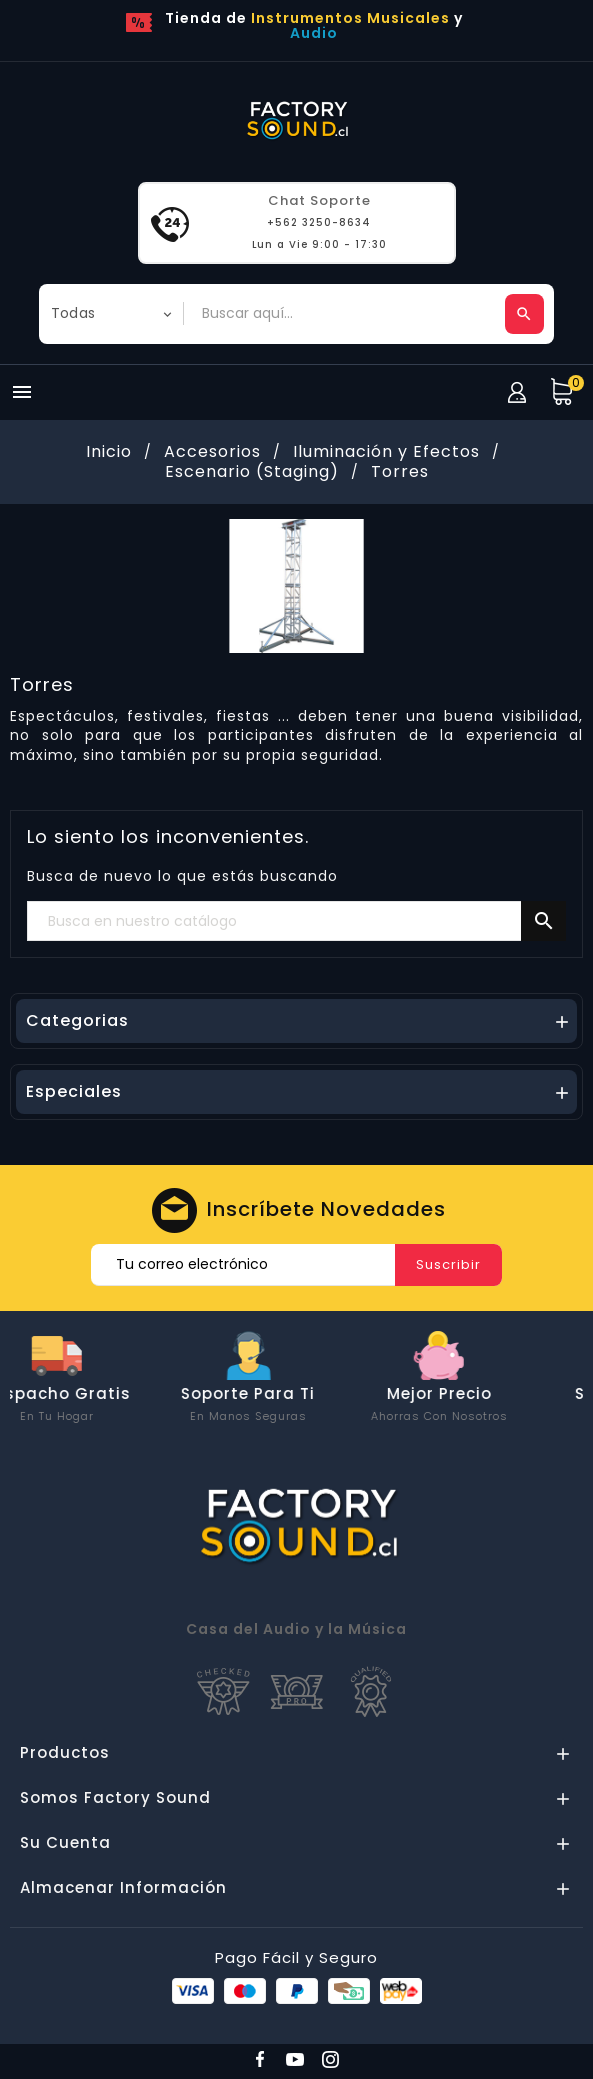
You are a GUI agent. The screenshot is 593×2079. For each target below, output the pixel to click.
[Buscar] (296, 922)
